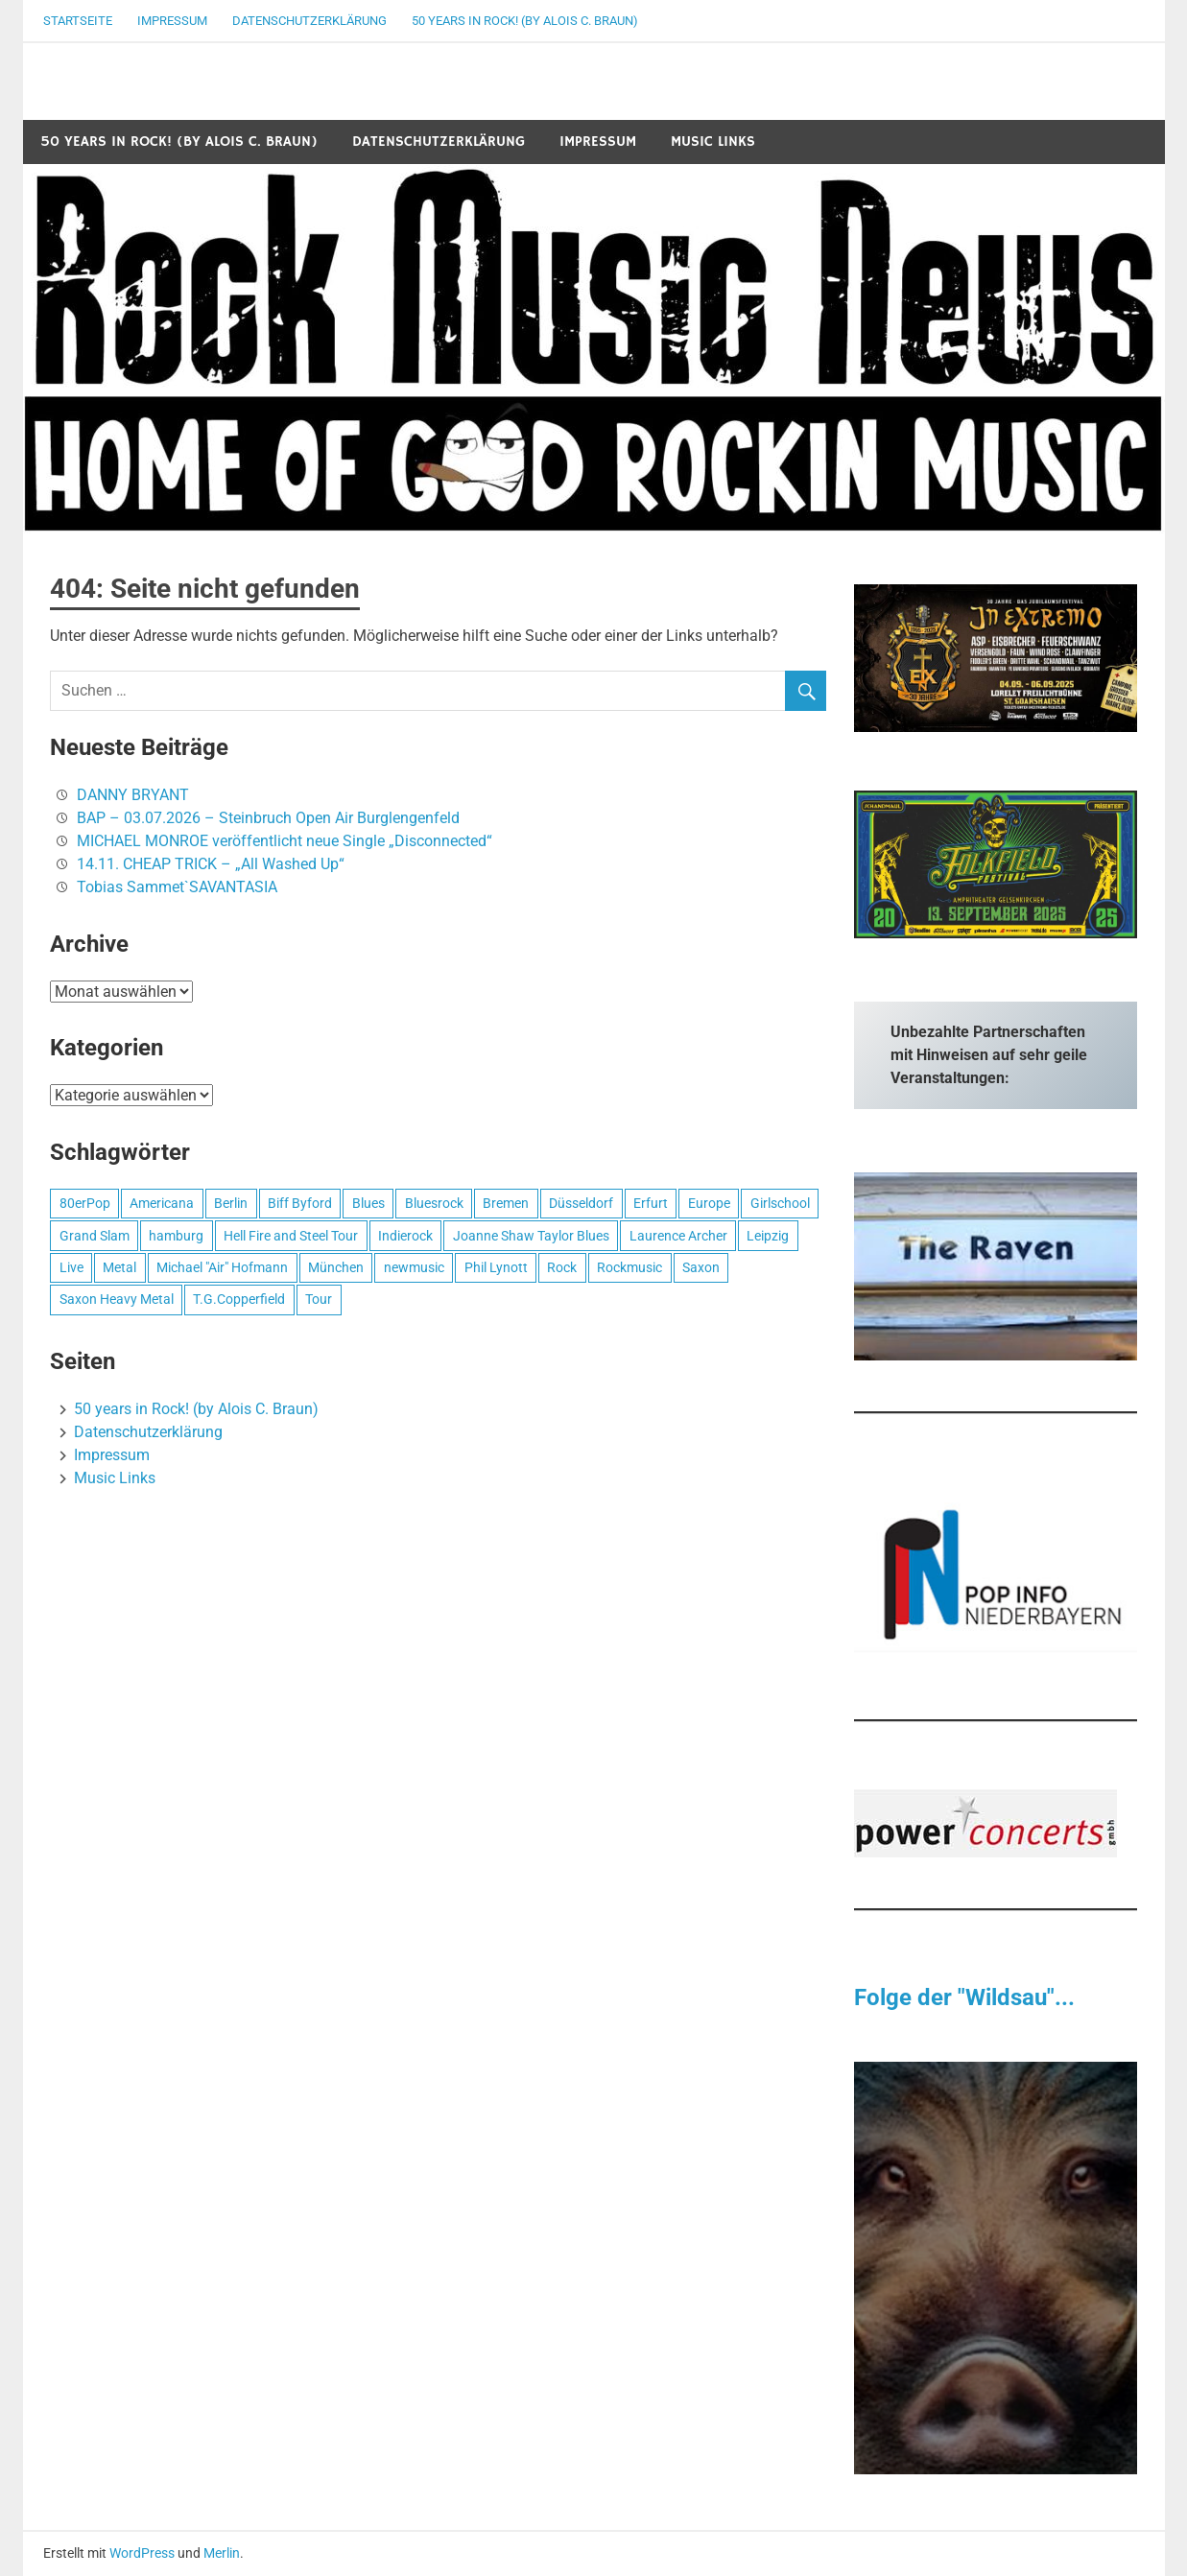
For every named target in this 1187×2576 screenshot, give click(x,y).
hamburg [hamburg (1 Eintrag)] (176, 1235)
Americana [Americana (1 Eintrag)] (162, 1203)
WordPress (142, 2553)
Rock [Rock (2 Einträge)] (562, 1267)
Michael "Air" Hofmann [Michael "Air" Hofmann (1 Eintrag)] (222, 1267)
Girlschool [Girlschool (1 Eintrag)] (780, 1203)
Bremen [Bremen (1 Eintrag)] (506, 1203)
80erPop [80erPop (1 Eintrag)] (84, 1203)
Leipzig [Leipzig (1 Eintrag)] (768, 1235)
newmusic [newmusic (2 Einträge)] (414, 1267)
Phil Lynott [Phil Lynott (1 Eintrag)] (496, 1267)
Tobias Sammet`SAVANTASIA (177, 887)
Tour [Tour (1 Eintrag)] (318, 1299)
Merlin (221, 2553)
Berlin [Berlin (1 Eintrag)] (231, 1203)
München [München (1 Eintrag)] (336, 1267)
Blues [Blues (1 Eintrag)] (368, 1203)
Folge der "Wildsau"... (964, 1997)
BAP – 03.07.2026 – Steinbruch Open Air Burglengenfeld (268, 818)
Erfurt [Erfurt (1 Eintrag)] (650, 1203)
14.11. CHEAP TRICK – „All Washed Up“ (210, 864)
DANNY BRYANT (133, 795)
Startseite (77, 20)
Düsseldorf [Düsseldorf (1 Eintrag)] (581, 1203)
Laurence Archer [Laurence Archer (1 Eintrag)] (678, 1235)
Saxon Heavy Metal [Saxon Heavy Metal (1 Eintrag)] (116, 1299)
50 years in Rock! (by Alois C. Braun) (525, 20)
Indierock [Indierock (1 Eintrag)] (405, 1235)
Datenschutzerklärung (309, 20)
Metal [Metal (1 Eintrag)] (119, 1267)
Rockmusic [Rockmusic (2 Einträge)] (629, 1267)
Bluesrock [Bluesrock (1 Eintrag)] (434, 1203)
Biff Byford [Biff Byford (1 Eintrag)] (300, 1203)
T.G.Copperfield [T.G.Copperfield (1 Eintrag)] (239, 1299)
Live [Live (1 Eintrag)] (71, 1267)
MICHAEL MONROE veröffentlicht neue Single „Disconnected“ (284, 841)
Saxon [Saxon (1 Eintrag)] (701, 1267)
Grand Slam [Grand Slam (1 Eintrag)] (94, 1235)
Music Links (713, 141)
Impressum (172, 20)
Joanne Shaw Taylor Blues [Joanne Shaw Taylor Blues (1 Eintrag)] (531, 1235)
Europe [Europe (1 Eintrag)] (709, 1203)
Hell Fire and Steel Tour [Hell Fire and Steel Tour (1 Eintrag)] (291, 1235)
